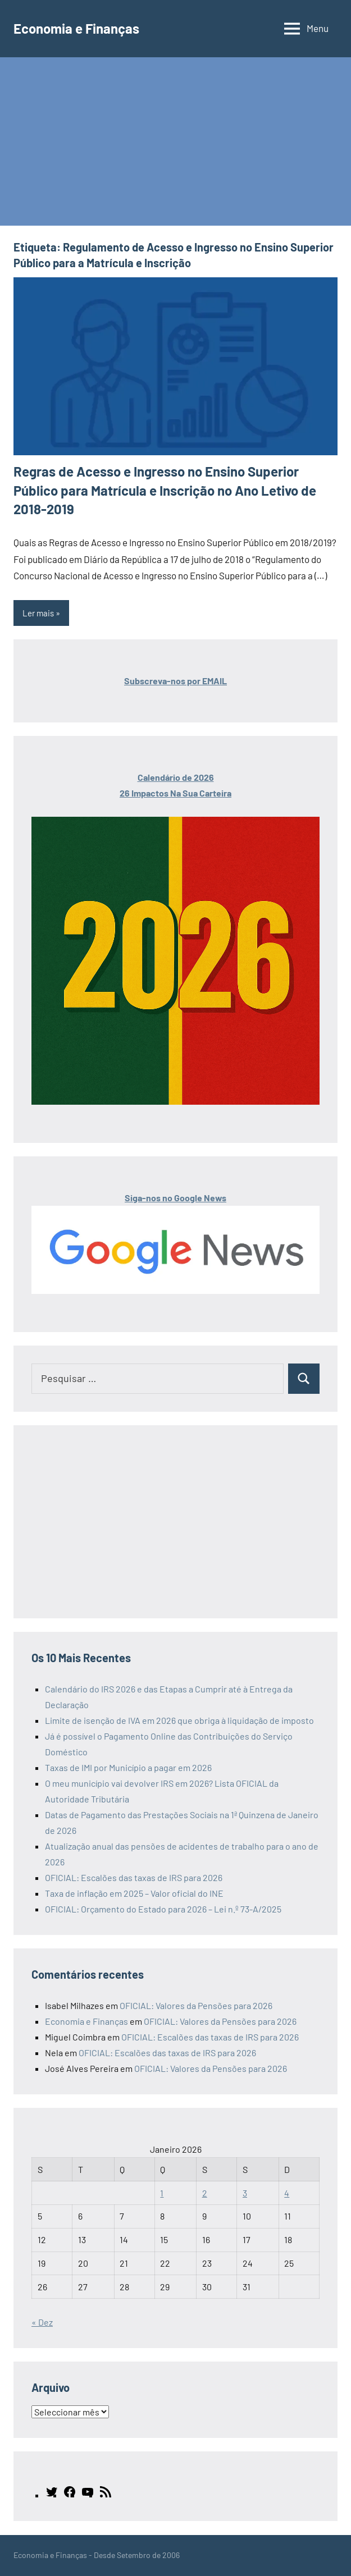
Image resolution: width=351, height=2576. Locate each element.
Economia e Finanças (76, 28)
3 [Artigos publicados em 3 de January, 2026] (245, 2193)
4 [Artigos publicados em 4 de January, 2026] (286, 2193)
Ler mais (38, 613)
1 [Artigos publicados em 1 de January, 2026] (161, 2193)
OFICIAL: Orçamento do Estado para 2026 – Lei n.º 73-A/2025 (163, 1909)
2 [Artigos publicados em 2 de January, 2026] (204, 2193)
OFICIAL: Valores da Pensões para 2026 (196, 2005)
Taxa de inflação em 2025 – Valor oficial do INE (134, 1893)
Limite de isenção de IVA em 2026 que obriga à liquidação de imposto (179, 1720)
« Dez (42, 2322)
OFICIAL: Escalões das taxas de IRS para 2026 (133, 1877)
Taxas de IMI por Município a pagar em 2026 (128, 1767)
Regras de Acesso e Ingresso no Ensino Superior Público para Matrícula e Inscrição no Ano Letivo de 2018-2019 (164, 490)
